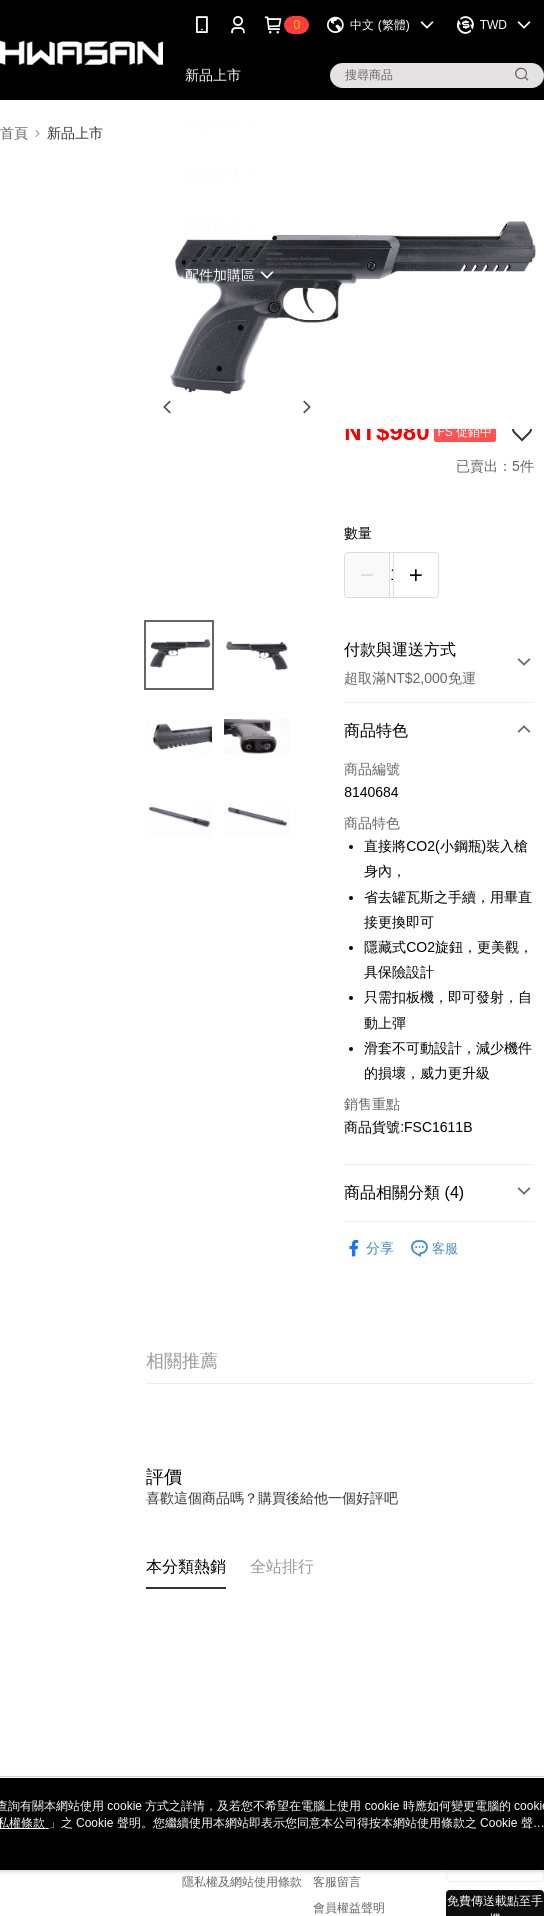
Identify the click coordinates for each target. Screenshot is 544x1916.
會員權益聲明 (349, 1908)
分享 (369, 1248)
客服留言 (337, 1882)
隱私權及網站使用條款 (242, 1882)
